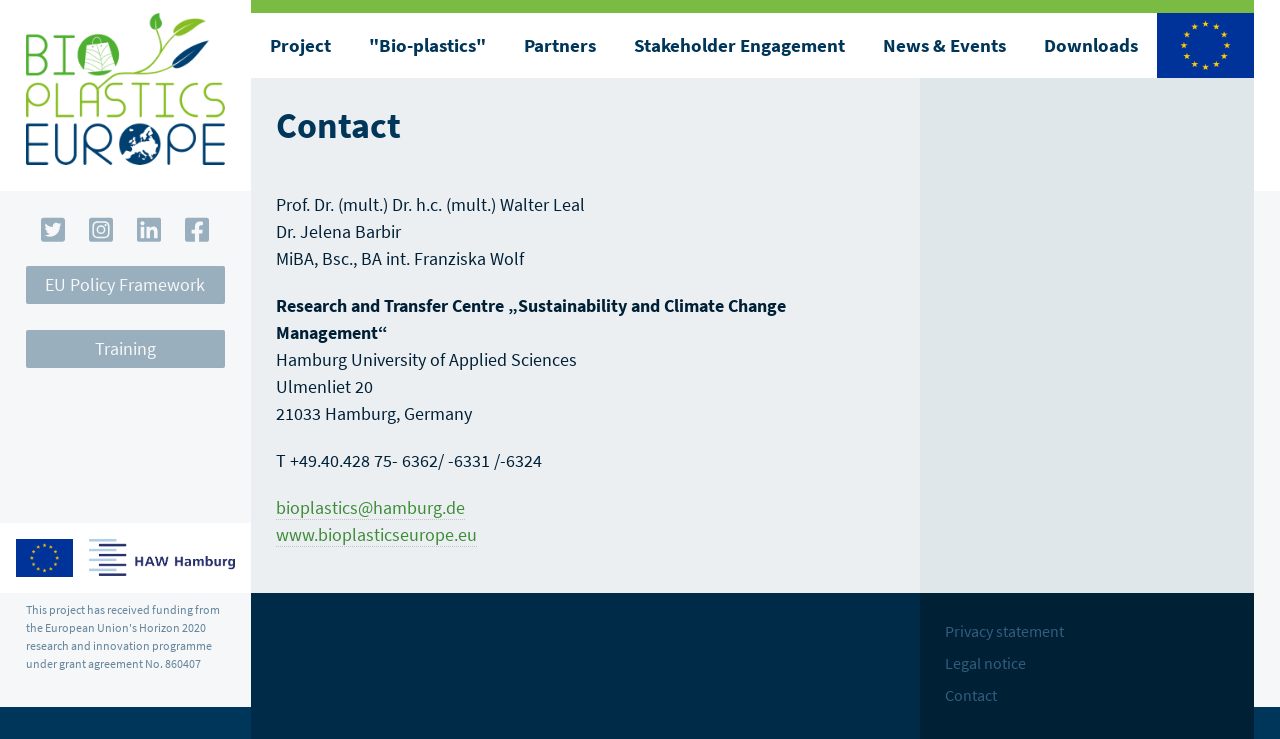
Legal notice (985, 663)
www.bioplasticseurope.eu (376, 534)
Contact (971, 695)
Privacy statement (1004, 631)
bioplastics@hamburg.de (370, 507)
